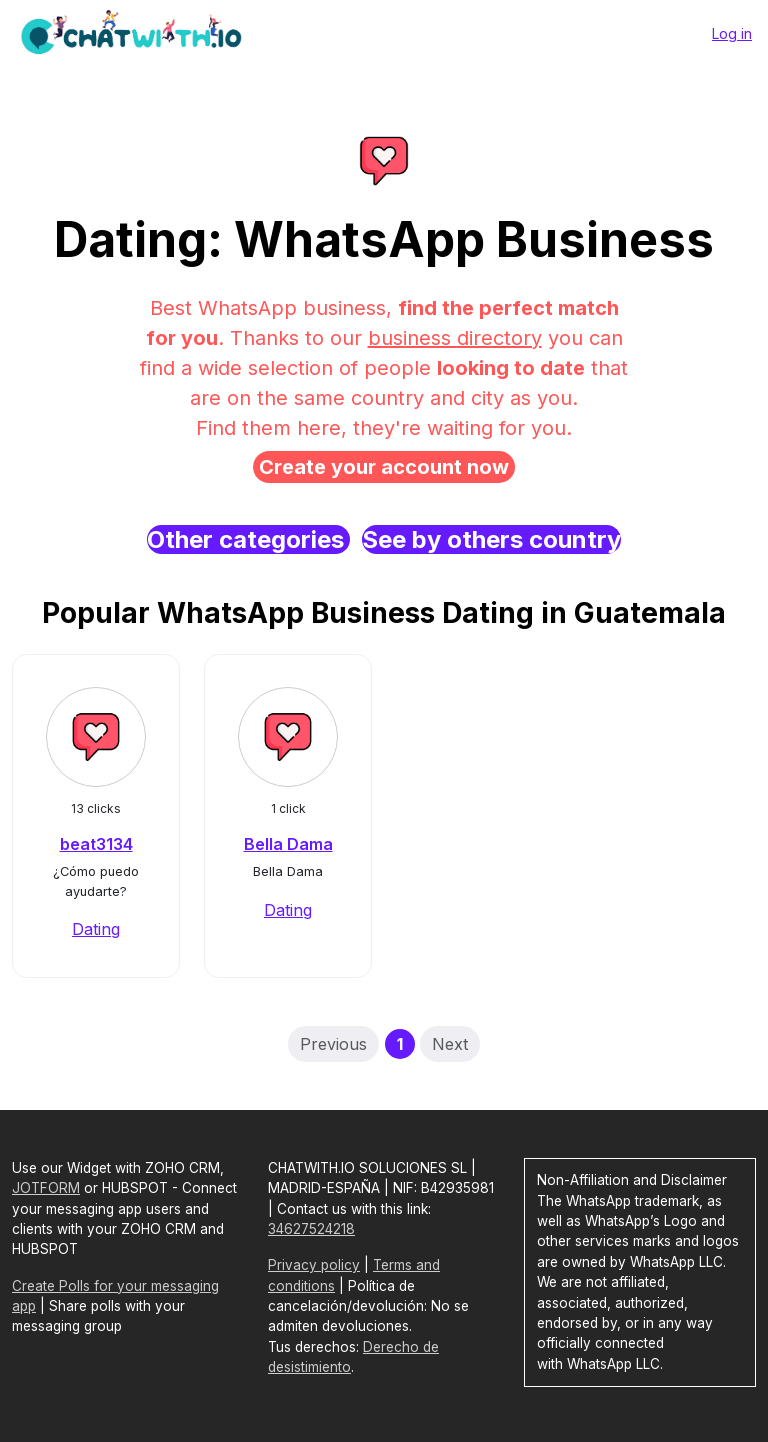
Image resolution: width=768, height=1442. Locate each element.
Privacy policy (314, 1265)
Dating (96, 929)
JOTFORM (46, 1188)
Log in (732, 33)
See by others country (491, 539)
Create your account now (384, 467)
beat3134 (96, 844)
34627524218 (311, 1229)
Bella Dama (288, 844)
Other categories (248, 539)
